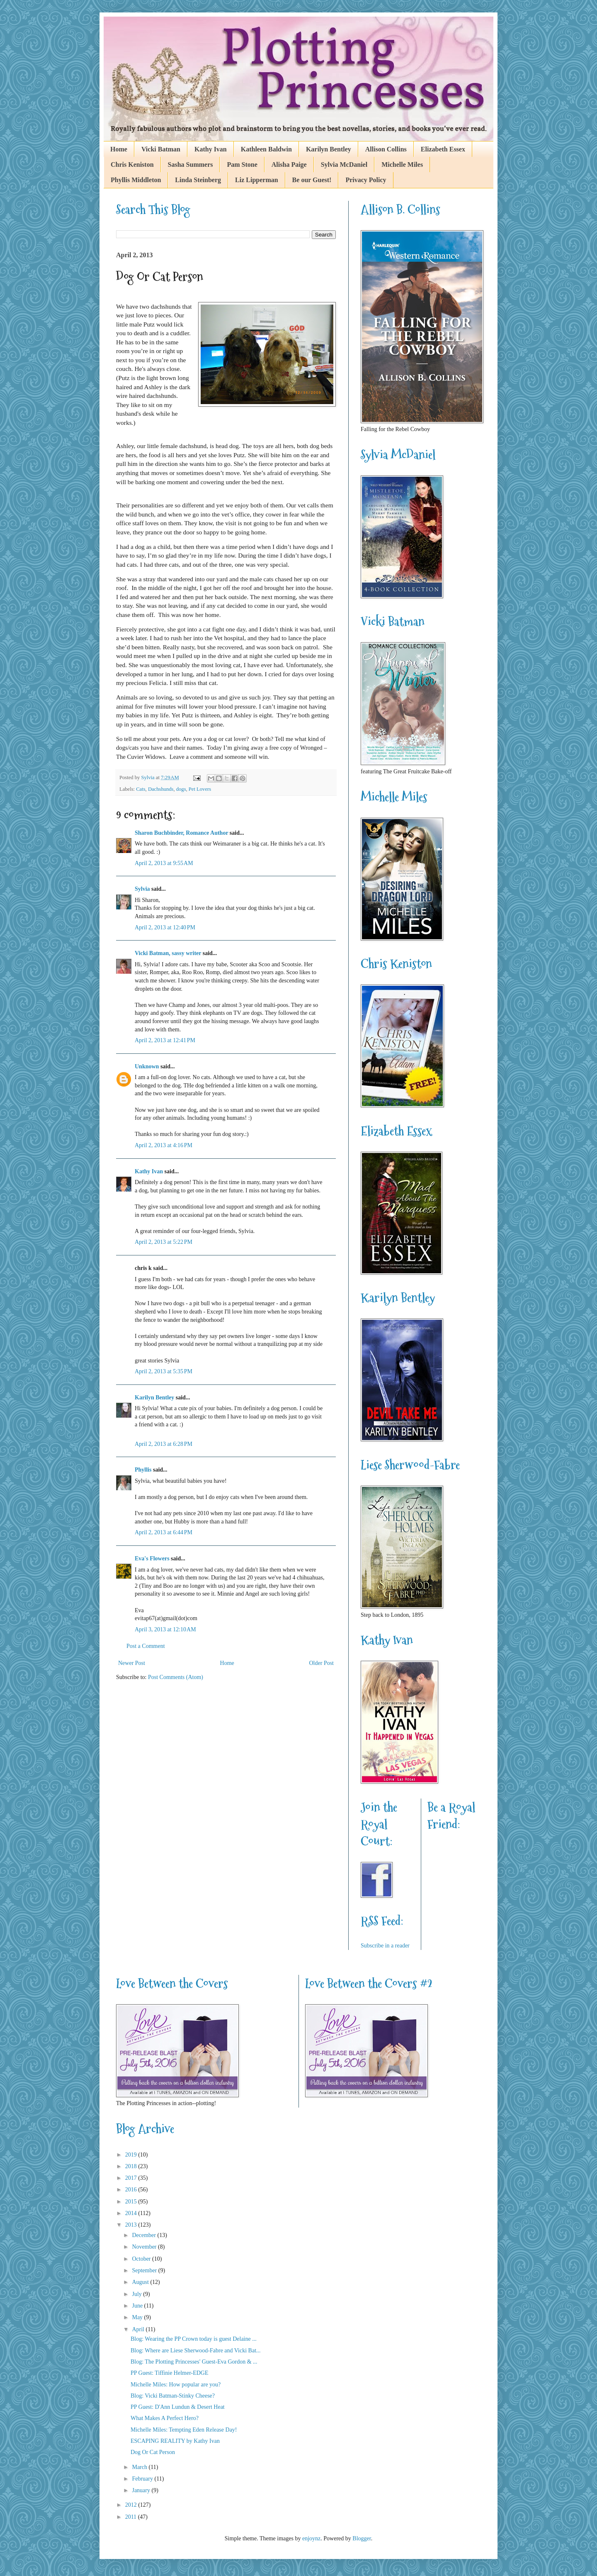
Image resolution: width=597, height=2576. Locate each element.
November (145, 2247)
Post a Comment (145, 1646)
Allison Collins (386, 149)
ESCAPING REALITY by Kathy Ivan (175, 2441)
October (142, 2259)
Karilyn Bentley (328, 149)
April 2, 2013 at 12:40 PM (165, 927)
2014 (131, 2213)
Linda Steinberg (198, 179)
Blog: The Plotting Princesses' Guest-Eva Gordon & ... (194, 2362)
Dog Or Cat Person (153, 2452)
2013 (131, 2225)
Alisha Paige (289, 164)
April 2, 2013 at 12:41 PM (165, 1040)
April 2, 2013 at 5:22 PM (163, 1242)
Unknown (147, 1066)
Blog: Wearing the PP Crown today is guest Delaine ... (194, 2339)
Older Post (321, 1663)
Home (118, 149)
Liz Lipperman (256, 179)
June (138, 2306)
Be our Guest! (312, 179)
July (137, 2294)
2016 (131, 2189)
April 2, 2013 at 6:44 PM (163, 1532)
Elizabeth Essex (443, 149)
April (139, 2329)
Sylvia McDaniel (344, 164)
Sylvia (142, 889)
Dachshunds (161, 789)
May (138, 2317)
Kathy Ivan (210, 149)
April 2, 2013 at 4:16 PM (163, 1145)
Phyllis (143, 1470)
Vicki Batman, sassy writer (168, 953)
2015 (131, 2201)
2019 (131, 2155)
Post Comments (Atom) (175, 1677)
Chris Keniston (132, 164)
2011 (131, 2517)
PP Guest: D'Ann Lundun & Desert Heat (178, 2407)
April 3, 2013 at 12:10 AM (165, 1629)
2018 (131, 2166)
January (141, 2490)
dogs (181, 789)
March (140, 2467)
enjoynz (311, 2538)
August (141, 2282)
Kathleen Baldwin (266, 149)
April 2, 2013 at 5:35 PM (163, 1371)
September (145, 2270)
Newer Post (131, 1663)
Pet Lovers (200, 789)
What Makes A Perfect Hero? (165, 2418)
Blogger (361, 2538)
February (143, 2479)
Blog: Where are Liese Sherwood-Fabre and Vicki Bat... (196, 2350)
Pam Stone (242, 164)
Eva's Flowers (152, 1558)
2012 (131, 2505)
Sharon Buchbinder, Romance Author (181, 833)
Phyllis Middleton (136, 179)
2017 (131, 2178)
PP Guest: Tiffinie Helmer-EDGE (170, 2373)
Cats (140, 789)
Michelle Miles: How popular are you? (176, 2384)
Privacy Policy (365, 179)
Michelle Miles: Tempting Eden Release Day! (184, 2430)
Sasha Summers (190, 164)
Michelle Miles (402, 164)
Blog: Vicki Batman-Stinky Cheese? (173, 2396)
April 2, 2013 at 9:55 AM (164, 863)
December (144, 2235)
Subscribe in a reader (385, 1945)
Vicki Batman (160, 149)
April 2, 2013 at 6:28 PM (163, 1444)
